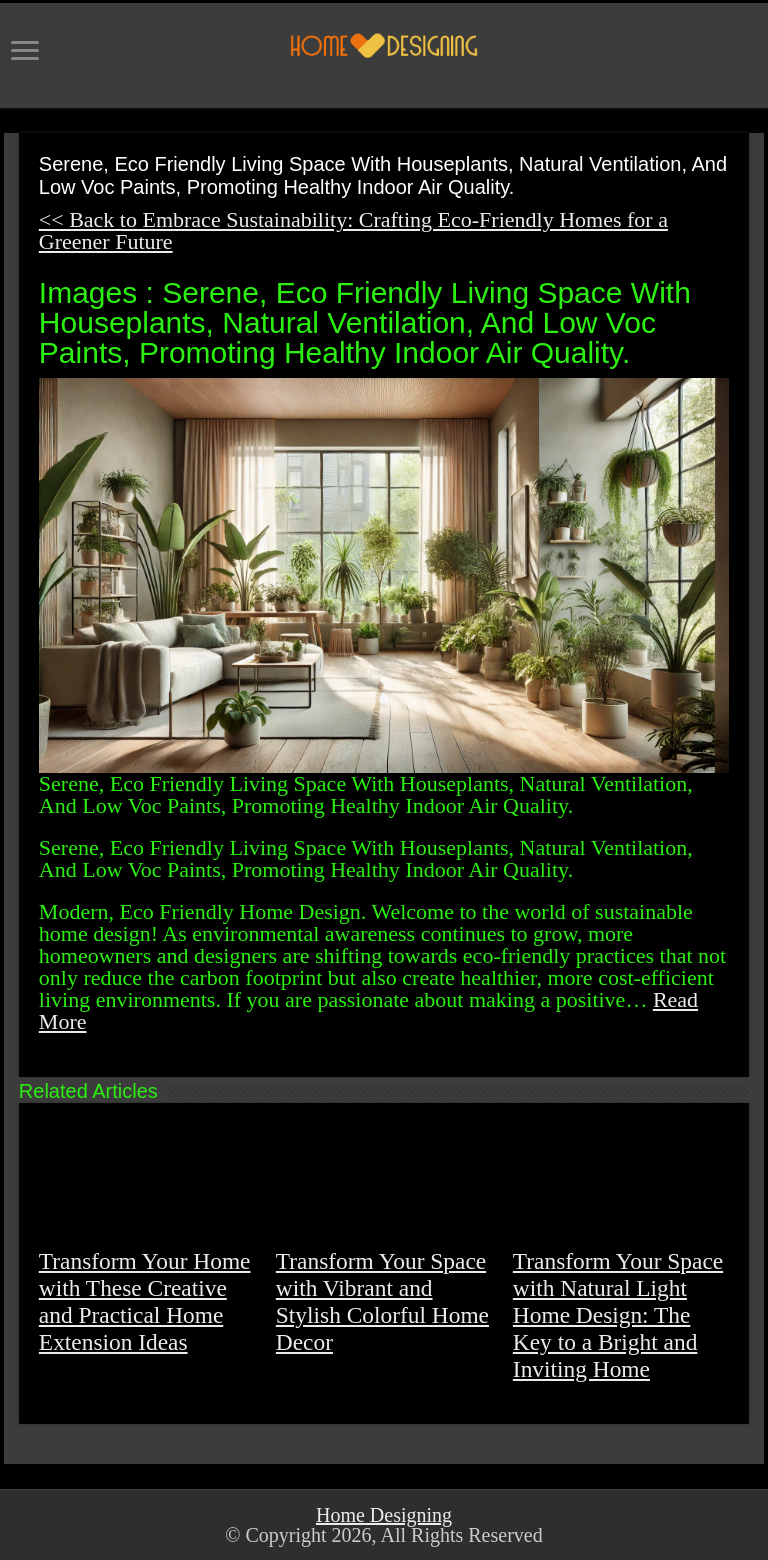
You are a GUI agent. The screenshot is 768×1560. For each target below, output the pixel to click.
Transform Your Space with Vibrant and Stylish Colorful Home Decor (382, 1301)
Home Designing (384, 1515)
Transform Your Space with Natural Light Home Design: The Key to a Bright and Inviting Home (618, 1315)
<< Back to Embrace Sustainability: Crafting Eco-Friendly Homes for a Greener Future (353, 230)
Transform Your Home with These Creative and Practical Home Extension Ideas (145, 1301)
